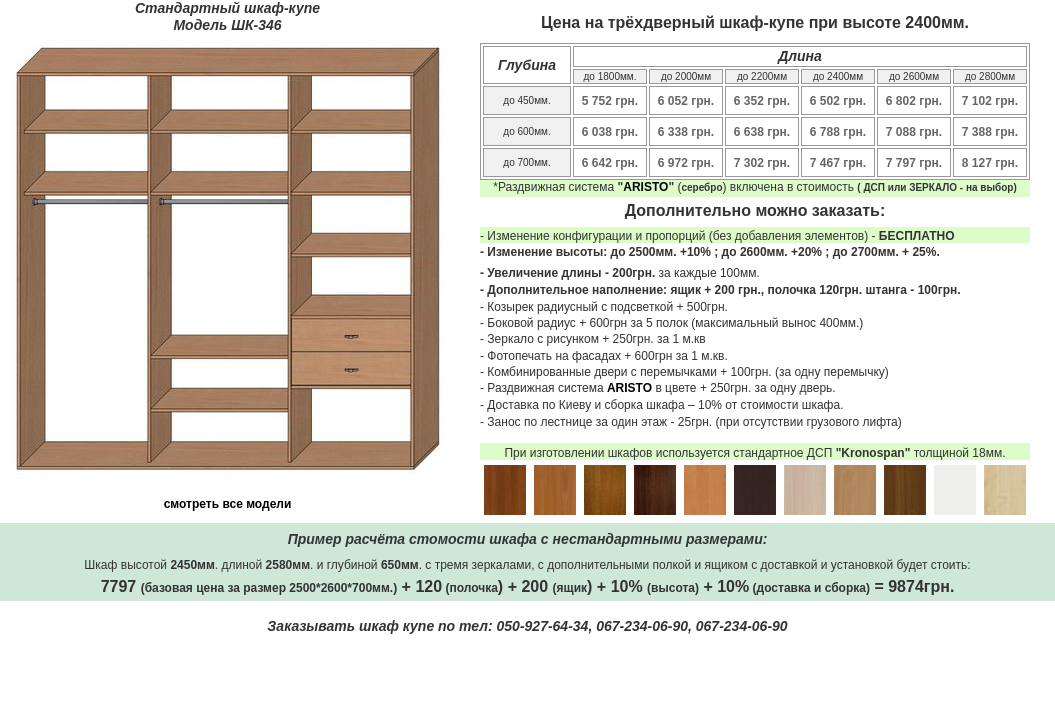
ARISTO (645, 187)
